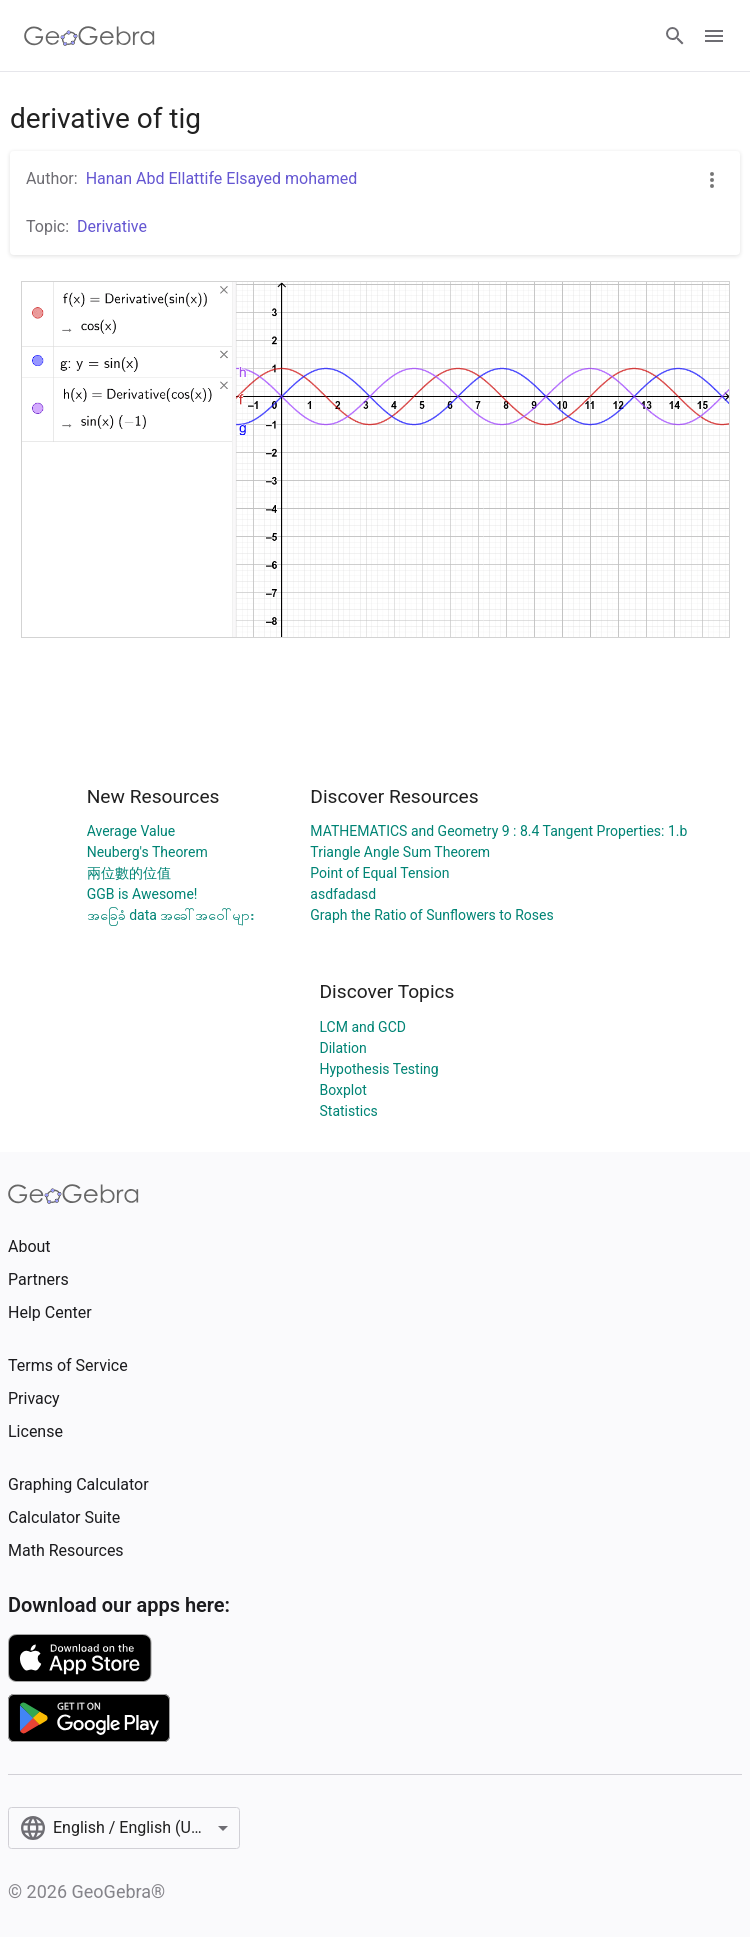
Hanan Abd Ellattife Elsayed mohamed (222, 178)
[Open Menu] (714, 36)
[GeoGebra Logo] (89, 36)
